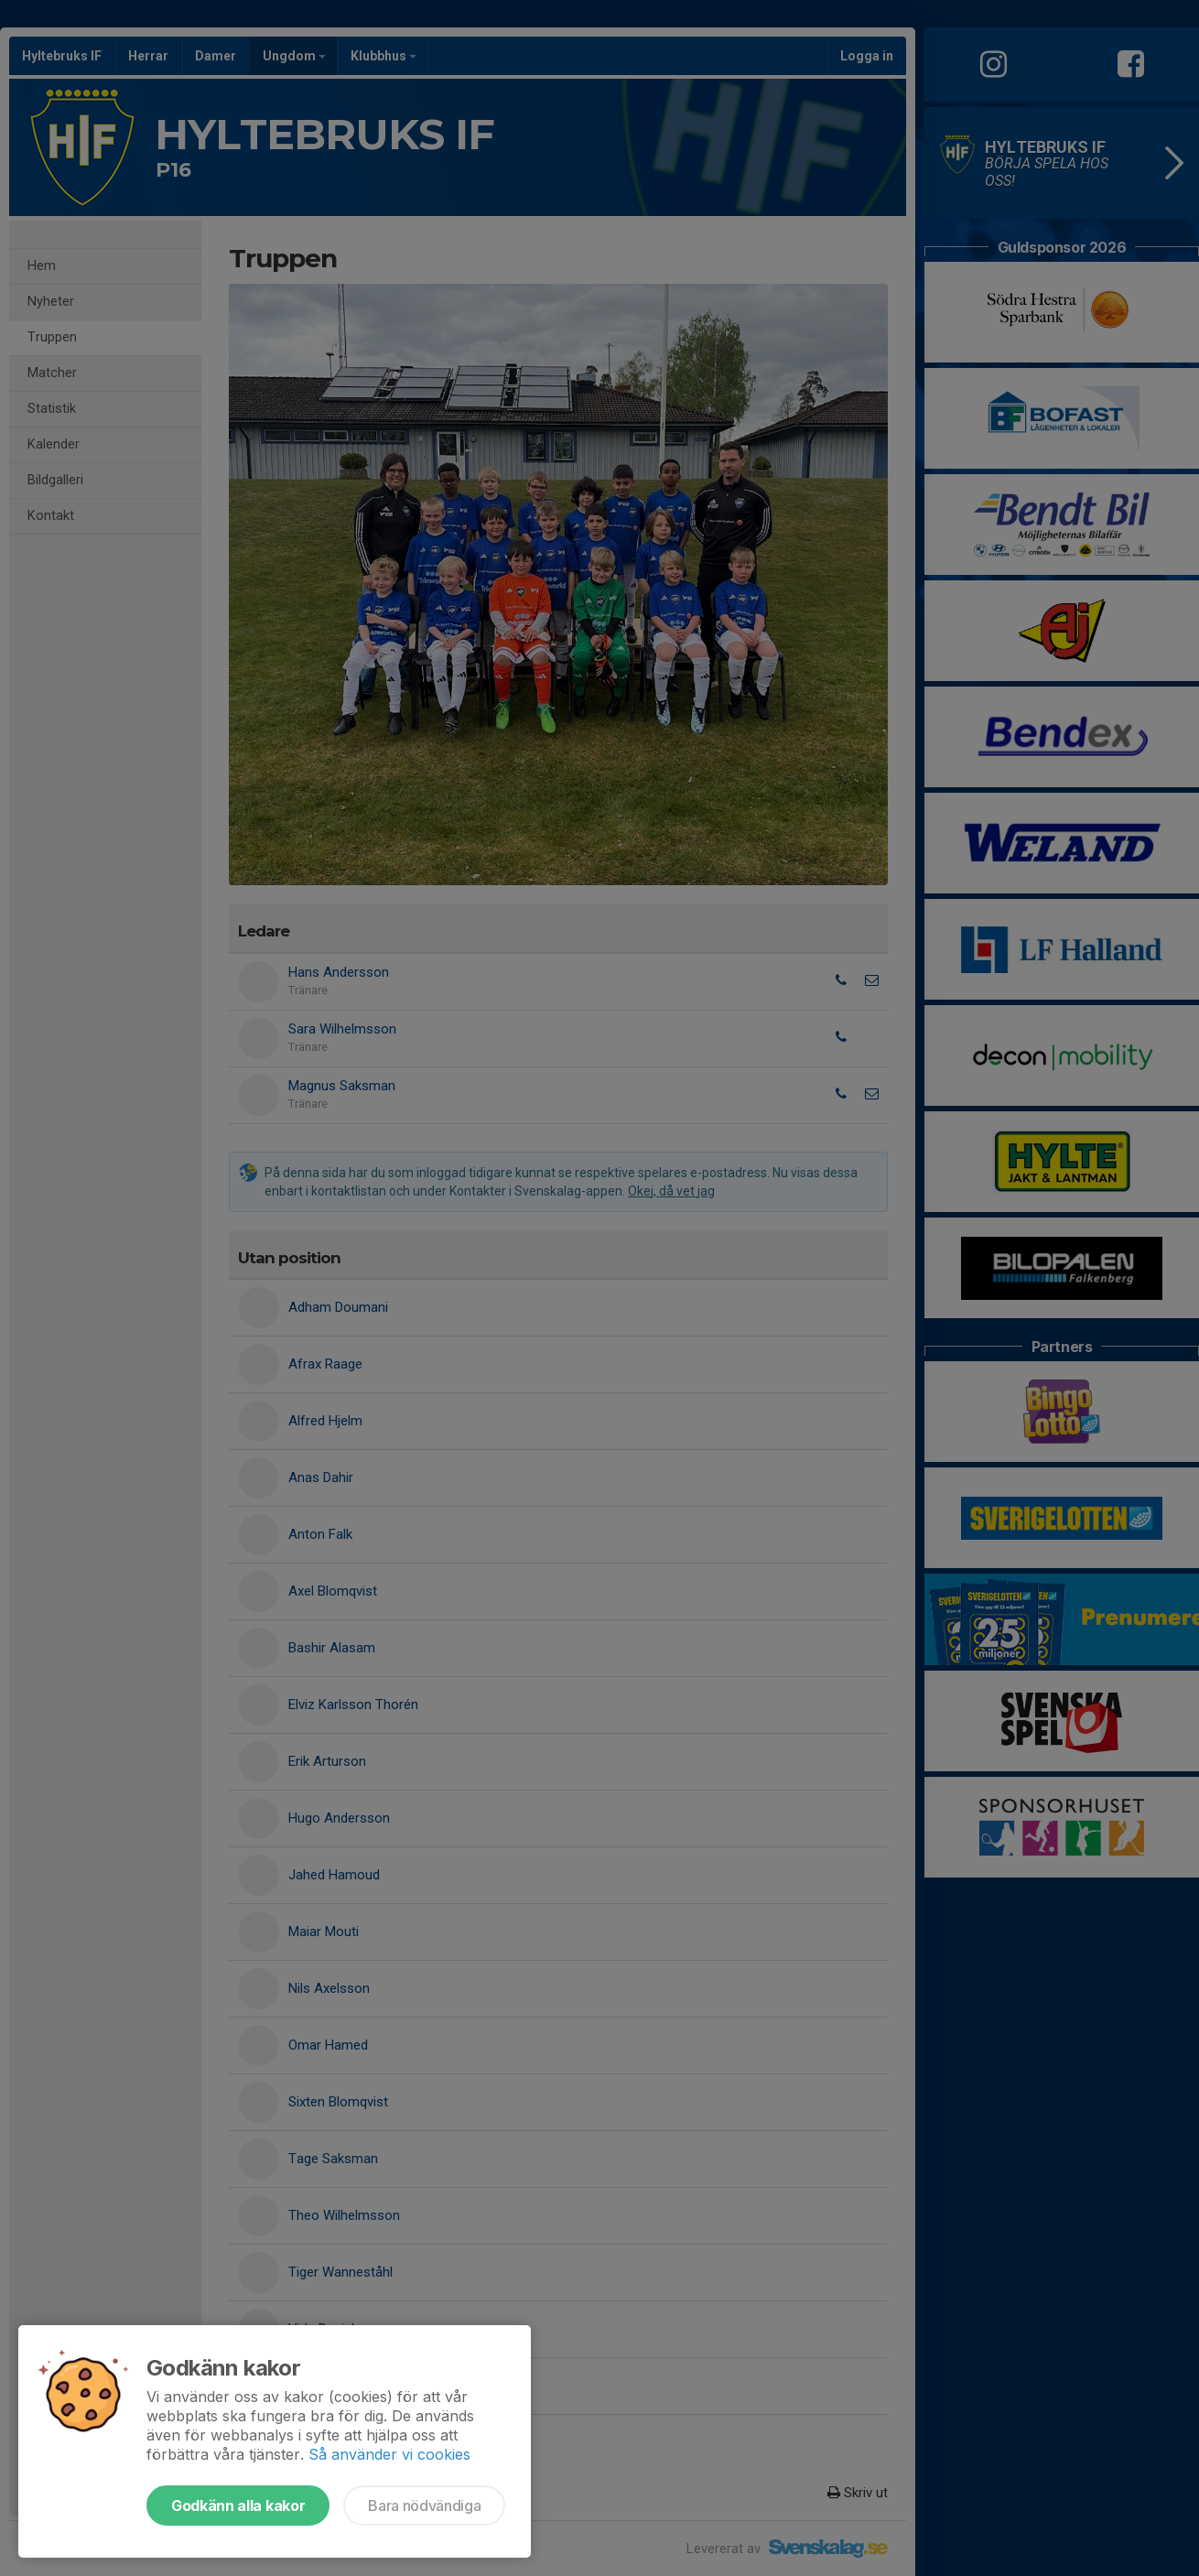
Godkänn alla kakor (238, 2505)
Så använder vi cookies (389, 2454)
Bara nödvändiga (424, 2505)
